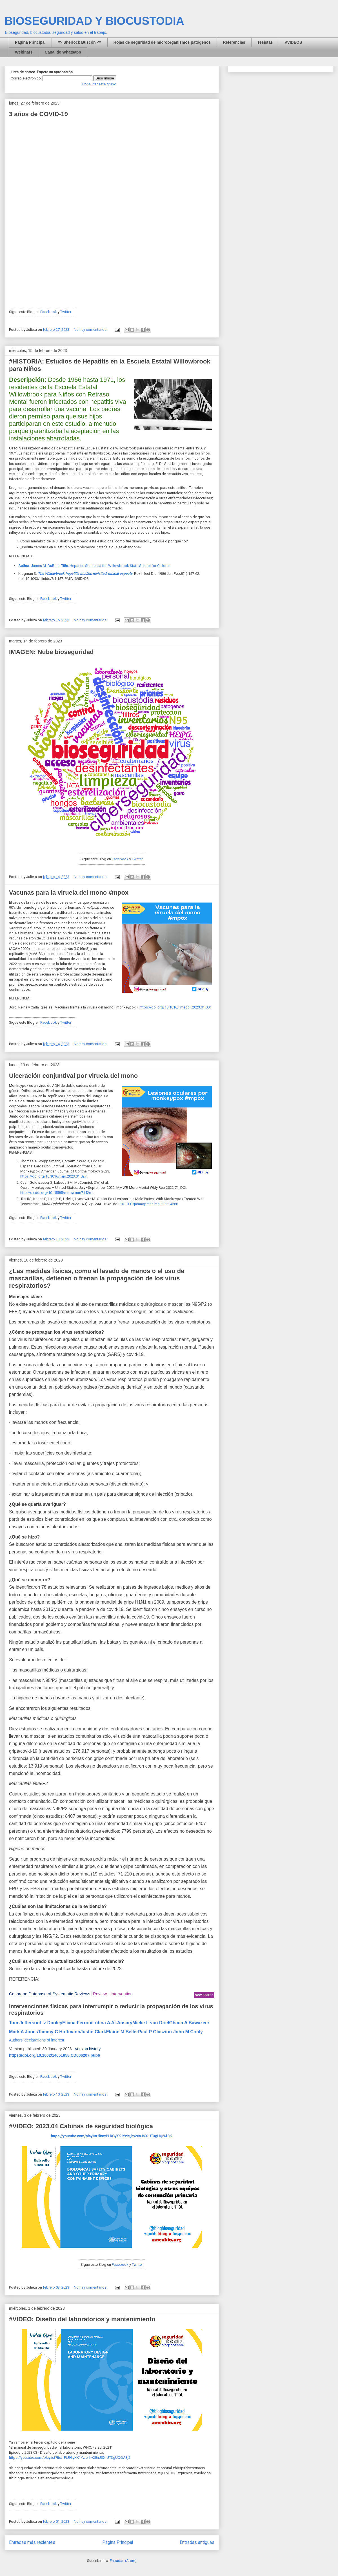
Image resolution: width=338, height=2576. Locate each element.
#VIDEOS (293, 42)
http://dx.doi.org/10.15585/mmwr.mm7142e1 (56, 1193)
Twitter (65, 312)
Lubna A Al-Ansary (112, 2022)
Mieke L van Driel (150, 2022)
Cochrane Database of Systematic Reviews (49, 1993)
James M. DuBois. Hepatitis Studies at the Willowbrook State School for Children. (95, 566)
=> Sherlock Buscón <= (79, 42)
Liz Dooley (51, 2022)
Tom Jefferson (24, 2022)
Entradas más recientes (32, 2542)
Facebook (48, 312)
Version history (88, 2049)
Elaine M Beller (122, 2031)
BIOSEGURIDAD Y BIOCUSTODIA (94, 21)
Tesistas (265, 42)
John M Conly (188, 2031)
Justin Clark (93, 2031)
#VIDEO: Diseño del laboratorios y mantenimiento (82, 2319)
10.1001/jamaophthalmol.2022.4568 (149, 1204)
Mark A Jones (23, 2031)
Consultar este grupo (99, 84)
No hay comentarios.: (91, 329)
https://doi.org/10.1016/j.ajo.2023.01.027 (53, 1176)
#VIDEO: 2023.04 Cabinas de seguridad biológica (81, 2126)
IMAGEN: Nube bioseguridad (51, 651)
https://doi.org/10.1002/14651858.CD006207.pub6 (54, 2055)
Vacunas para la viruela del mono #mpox (68, 892)
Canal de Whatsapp (63, 52)
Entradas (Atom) (123, 2561)
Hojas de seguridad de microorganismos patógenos (162, 42)
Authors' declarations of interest (36, 2040)
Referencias (234, 42)
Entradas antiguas (197, 2542)
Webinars (24, 52)
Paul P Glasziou (155, 2031)
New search (204, 1995)
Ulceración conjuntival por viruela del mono (73, 1075)
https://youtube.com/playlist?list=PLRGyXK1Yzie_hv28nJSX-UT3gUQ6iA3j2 (69, 2457)
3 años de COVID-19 (38, 114)
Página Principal (30, 42)
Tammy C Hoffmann (59, 2031)
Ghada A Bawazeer (189, 2022)
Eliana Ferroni (77, 2022)
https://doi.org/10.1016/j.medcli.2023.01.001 (175, 1007)
